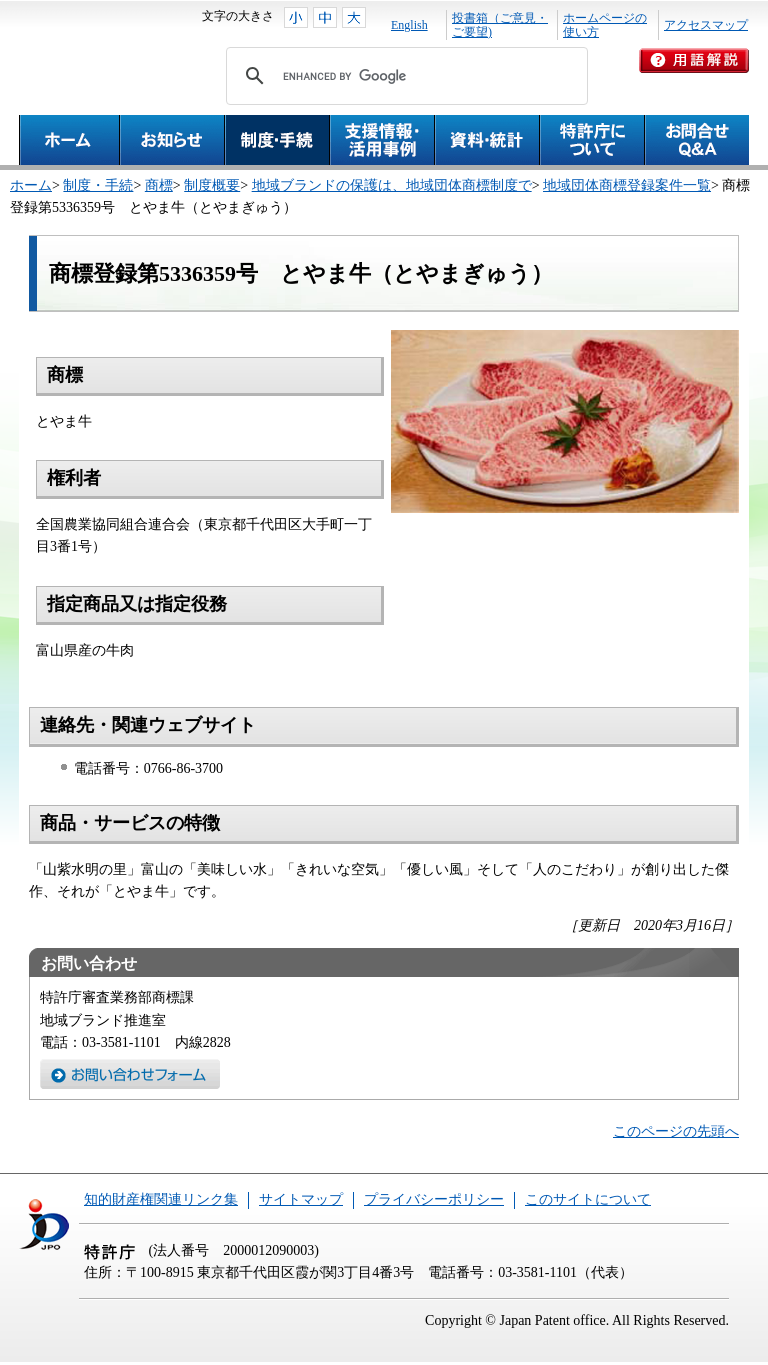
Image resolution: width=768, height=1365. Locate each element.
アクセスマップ (706, 25)
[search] (404, 76)
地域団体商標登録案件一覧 (627, 185)
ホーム (31, 185)
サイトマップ (301, 1199)
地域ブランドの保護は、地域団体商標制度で (392, 185)
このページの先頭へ (676, 1131)
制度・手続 (98, 185)
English (409, 25)
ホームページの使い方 (605, 25)
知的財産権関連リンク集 (161, 1199)
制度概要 (212, 185)
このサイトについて (588, 1199)
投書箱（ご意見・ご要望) (500, 25)
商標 (159, 185)
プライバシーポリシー (434, 1199)
